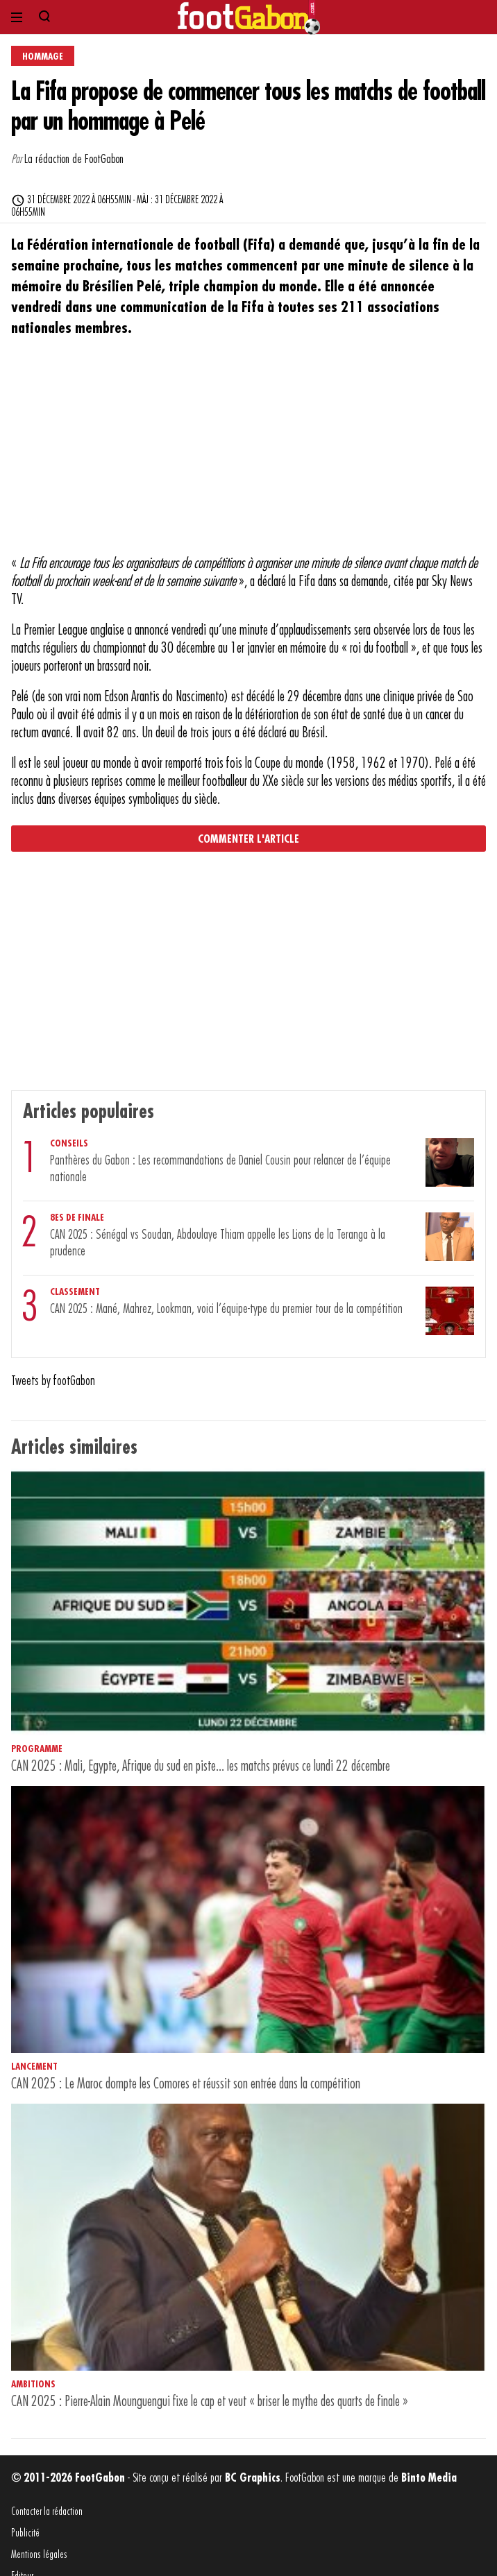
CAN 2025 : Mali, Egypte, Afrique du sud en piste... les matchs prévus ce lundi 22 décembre (200, 1766)
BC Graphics (252, 2478)
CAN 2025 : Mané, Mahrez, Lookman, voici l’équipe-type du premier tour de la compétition (226, 1309)
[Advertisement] (248, 454)
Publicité (25, 2533)
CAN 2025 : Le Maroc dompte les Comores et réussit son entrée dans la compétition (185, 2084)
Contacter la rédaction (47, 2512)
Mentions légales (39, 2555)
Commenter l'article (248, 839)
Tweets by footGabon (53, 1381)
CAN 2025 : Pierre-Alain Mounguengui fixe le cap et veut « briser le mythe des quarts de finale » (209, 2401)
